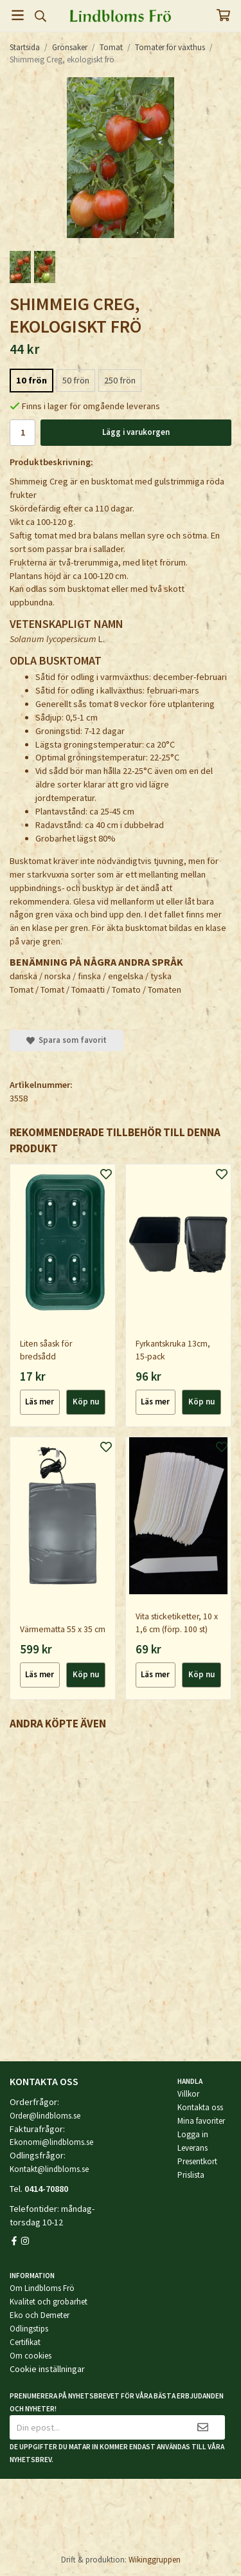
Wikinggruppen (155, 2559)
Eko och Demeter (39, 2315)
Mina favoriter (201, 2120)
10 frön (31, 380)
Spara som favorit (66, 1040)
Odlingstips (29, 2328)
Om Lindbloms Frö (42, 2288)
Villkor (188, 2093)
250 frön (120, 380)
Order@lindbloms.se (45, 2115)
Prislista (190, 2174)
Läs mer (39, 1401)
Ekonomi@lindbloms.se (51, 2142)
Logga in (192, 2134)
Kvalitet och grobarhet (48, 2301)
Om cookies (30, 2355)
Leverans (192, 2147)
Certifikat (25, 2342)
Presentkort (197, 2161)
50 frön (75, 380)
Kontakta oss (200, 2107)
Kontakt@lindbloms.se (49, 2169)
